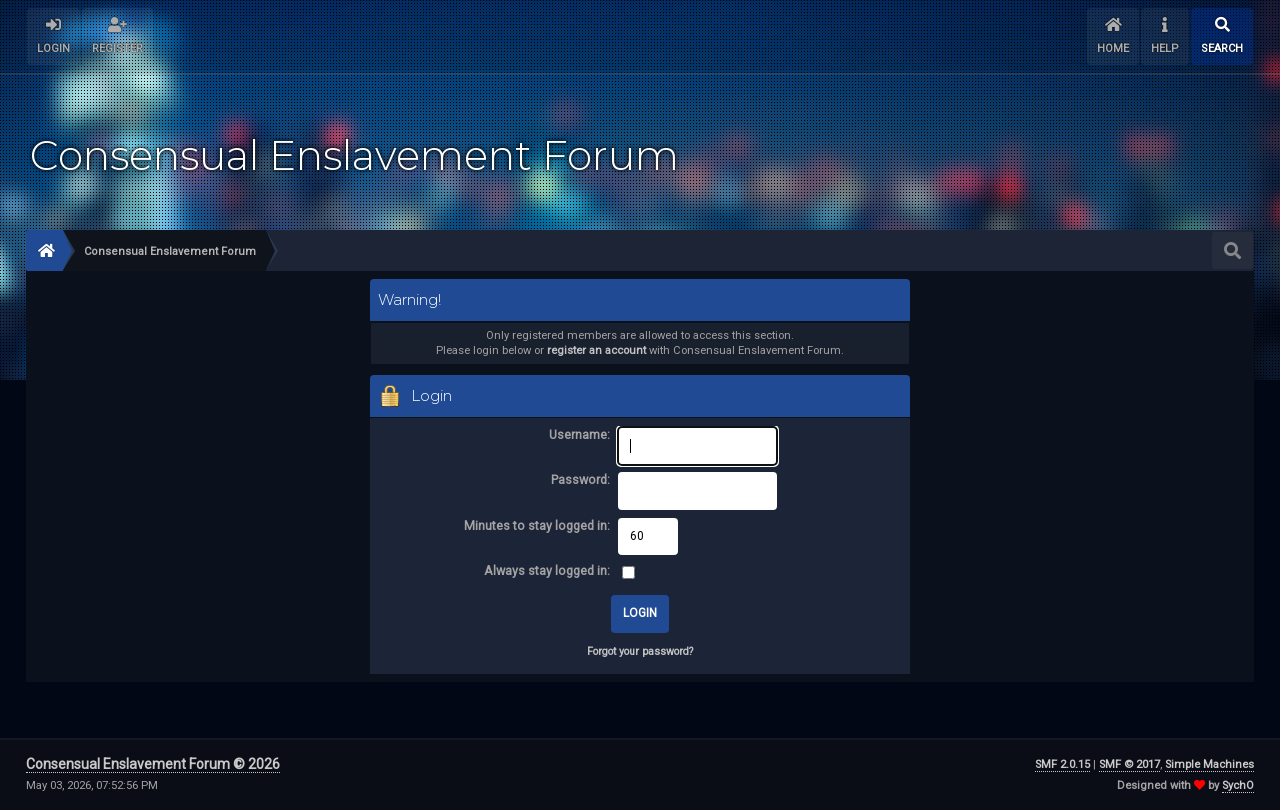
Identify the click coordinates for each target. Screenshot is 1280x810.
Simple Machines (1209, 764)
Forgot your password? (640, 651)
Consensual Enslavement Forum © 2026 (153, 764)
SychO (1238, 785)
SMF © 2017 (1129, 764)
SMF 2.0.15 (1062, 764)
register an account (596, 350)
